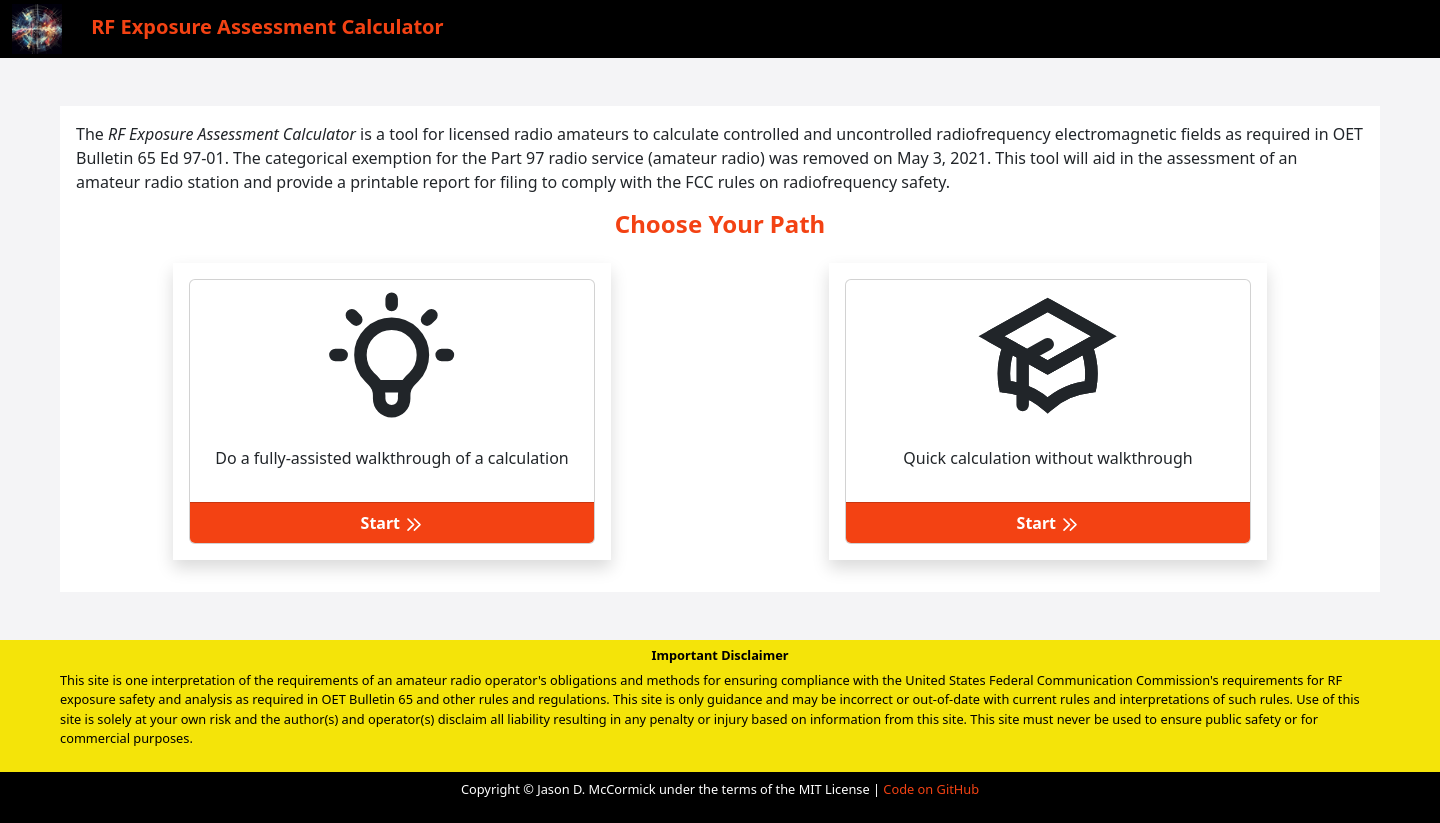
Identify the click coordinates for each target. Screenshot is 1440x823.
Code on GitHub (931, 789)
